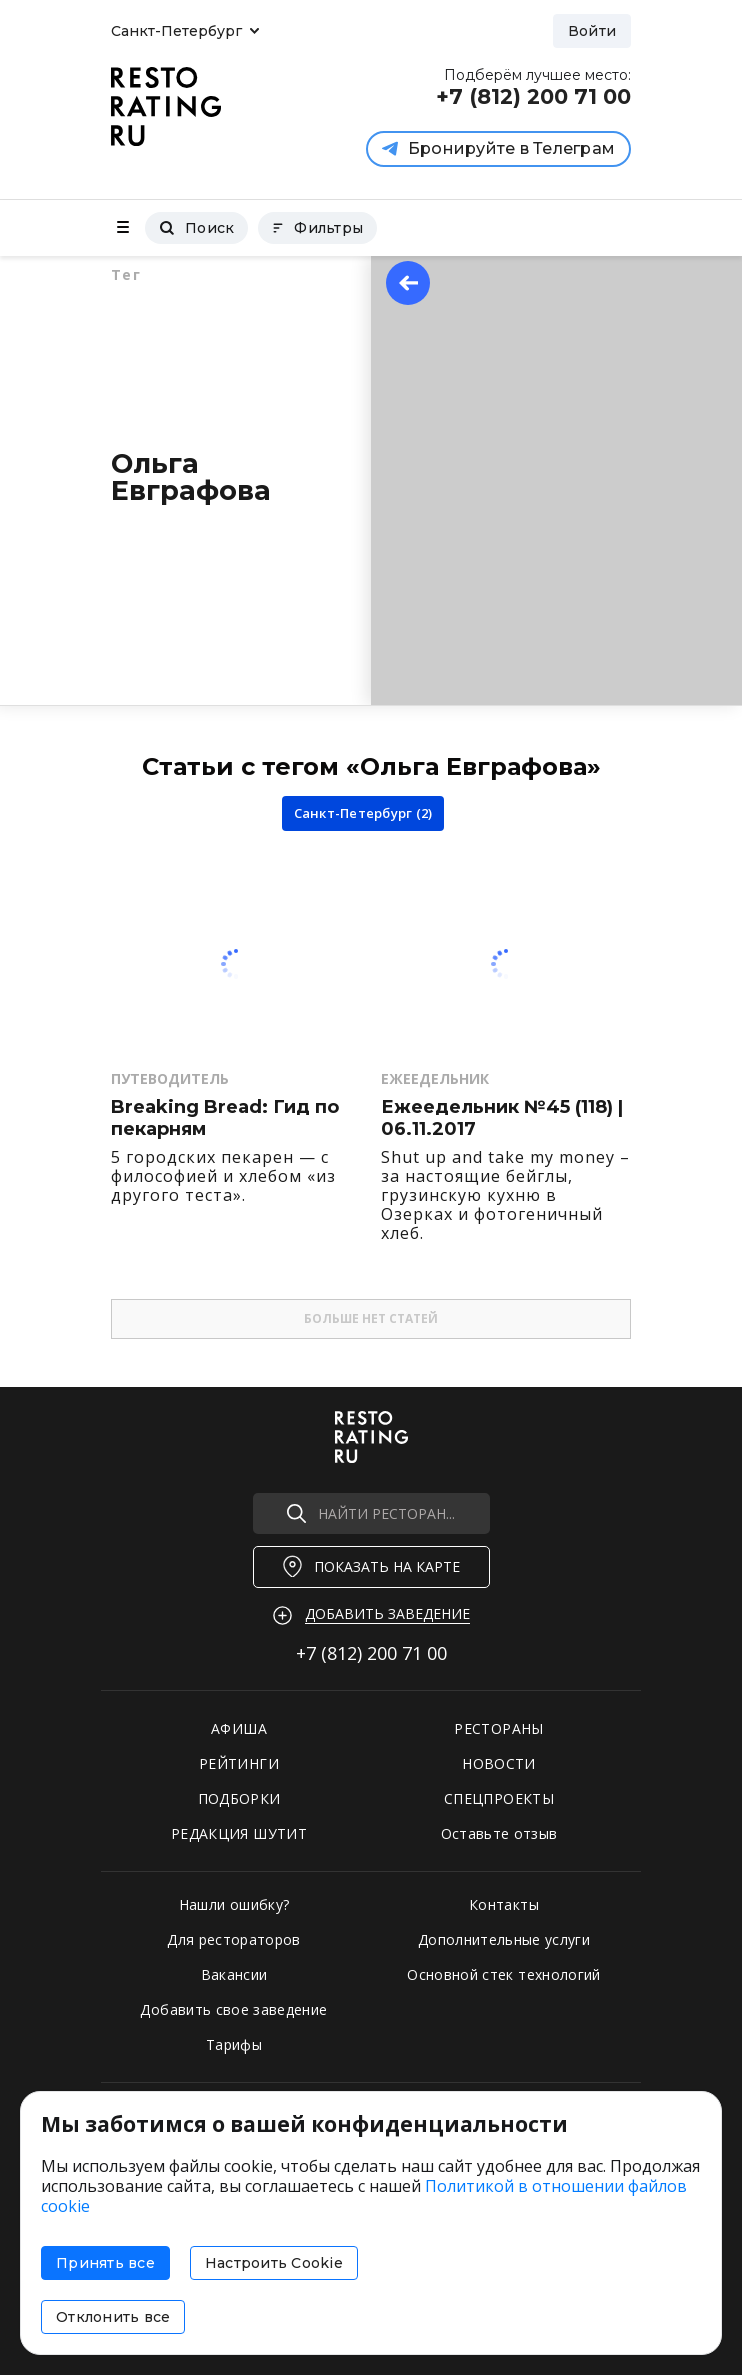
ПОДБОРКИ (239, 1798)
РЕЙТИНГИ (239, 1763)
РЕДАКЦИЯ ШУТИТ (239, 1833)
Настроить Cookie (274, 2263)
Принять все (105, 2263)
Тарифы (234, 2044)
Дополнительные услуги (504, 1939)
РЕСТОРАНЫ (498, 1728)
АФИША (239, 1728)
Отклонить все (113, 2317)
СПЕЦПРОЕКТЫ (499, 1798)
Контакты (504, 1904)
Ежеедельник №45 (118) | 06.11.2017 (502, 1118)
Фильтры (317, 228)
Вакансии (234, 1974)
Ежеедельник (435, 1078)
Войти (592, 31)
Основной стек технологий (503, 1974)
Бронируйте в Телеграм (498, 148)
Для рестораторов (234, 1939)
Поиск (196, 228)
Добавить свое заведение (233, 2009)
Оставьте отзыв (499, 1833)
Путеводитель (170, 1078)
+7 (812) (371, 1653)
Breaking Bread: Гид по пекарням (225, 1118)
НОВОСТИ (498, 1763)
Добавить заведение (387, 1613)
